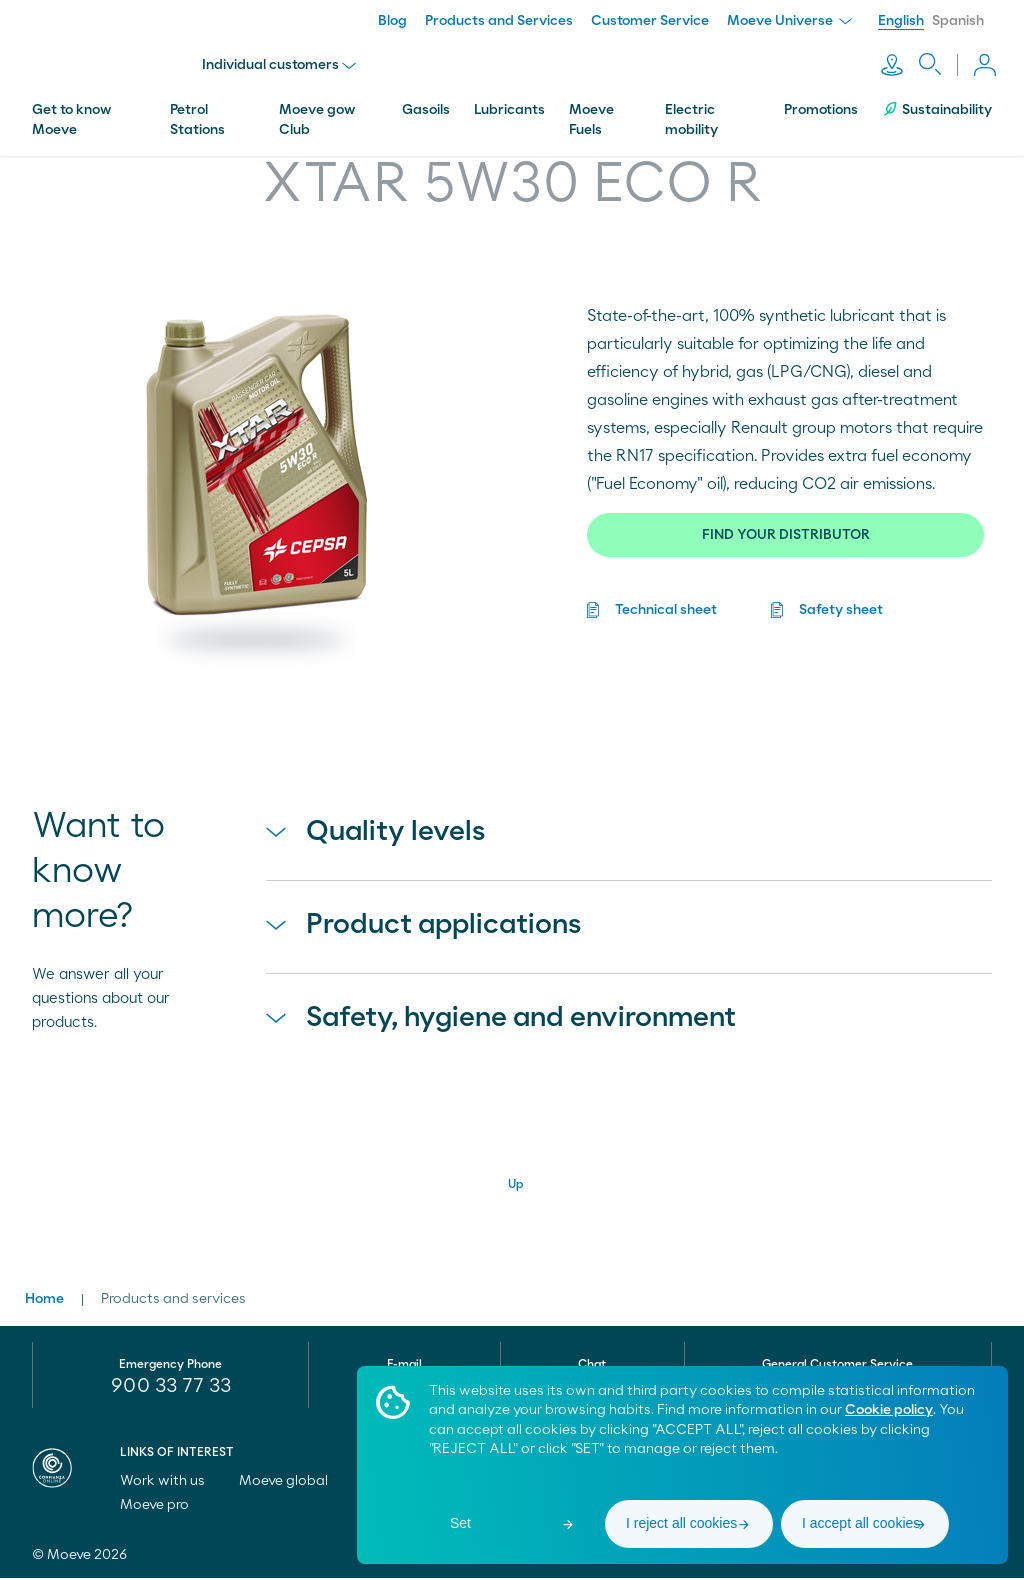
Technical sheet (666, 603)
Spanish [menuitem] (958, 21)
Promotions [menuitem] (821, 103)
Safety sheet (841, 603)
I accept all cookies (861, 1523)
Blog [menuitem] (392, 21)
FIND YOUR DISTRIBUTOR (786, 528)
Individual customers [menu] (283, 62)
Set (460, 1523)
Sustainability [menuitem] (937, 102)
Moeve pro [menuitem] (163, 1507)
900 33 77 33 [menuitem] (171, 1388)
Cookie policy (889, 1410)
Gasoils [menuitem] (426, 103)
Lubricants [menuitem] (509, 103)
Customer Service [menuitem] (650, 21)
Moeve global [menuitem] (292, 1483)
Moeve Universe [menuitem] (789, 21)
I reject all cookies (681, 1523)
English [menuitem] (901, 21)
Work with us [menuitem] (171, 1483)
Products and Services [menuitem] (499, 21)
